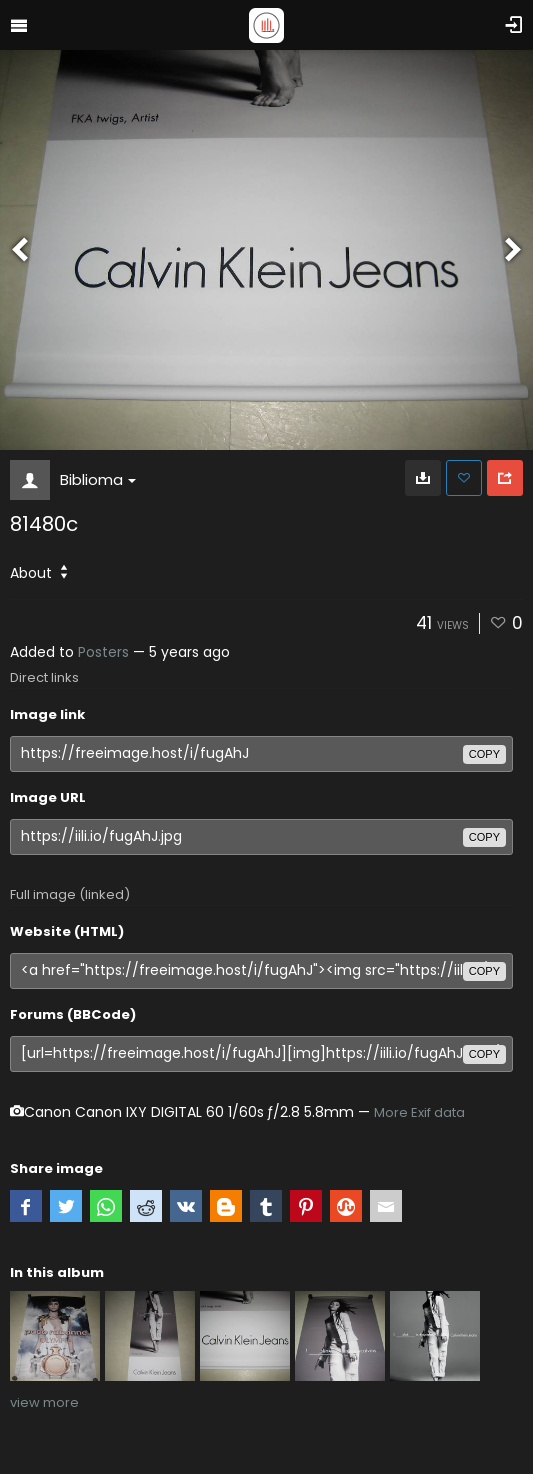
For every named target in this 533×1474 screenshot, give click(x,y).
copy (484, 754)
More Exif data (419, 1112)
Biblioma (98, 479)
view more (44, 1402)
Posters (103, 652)
